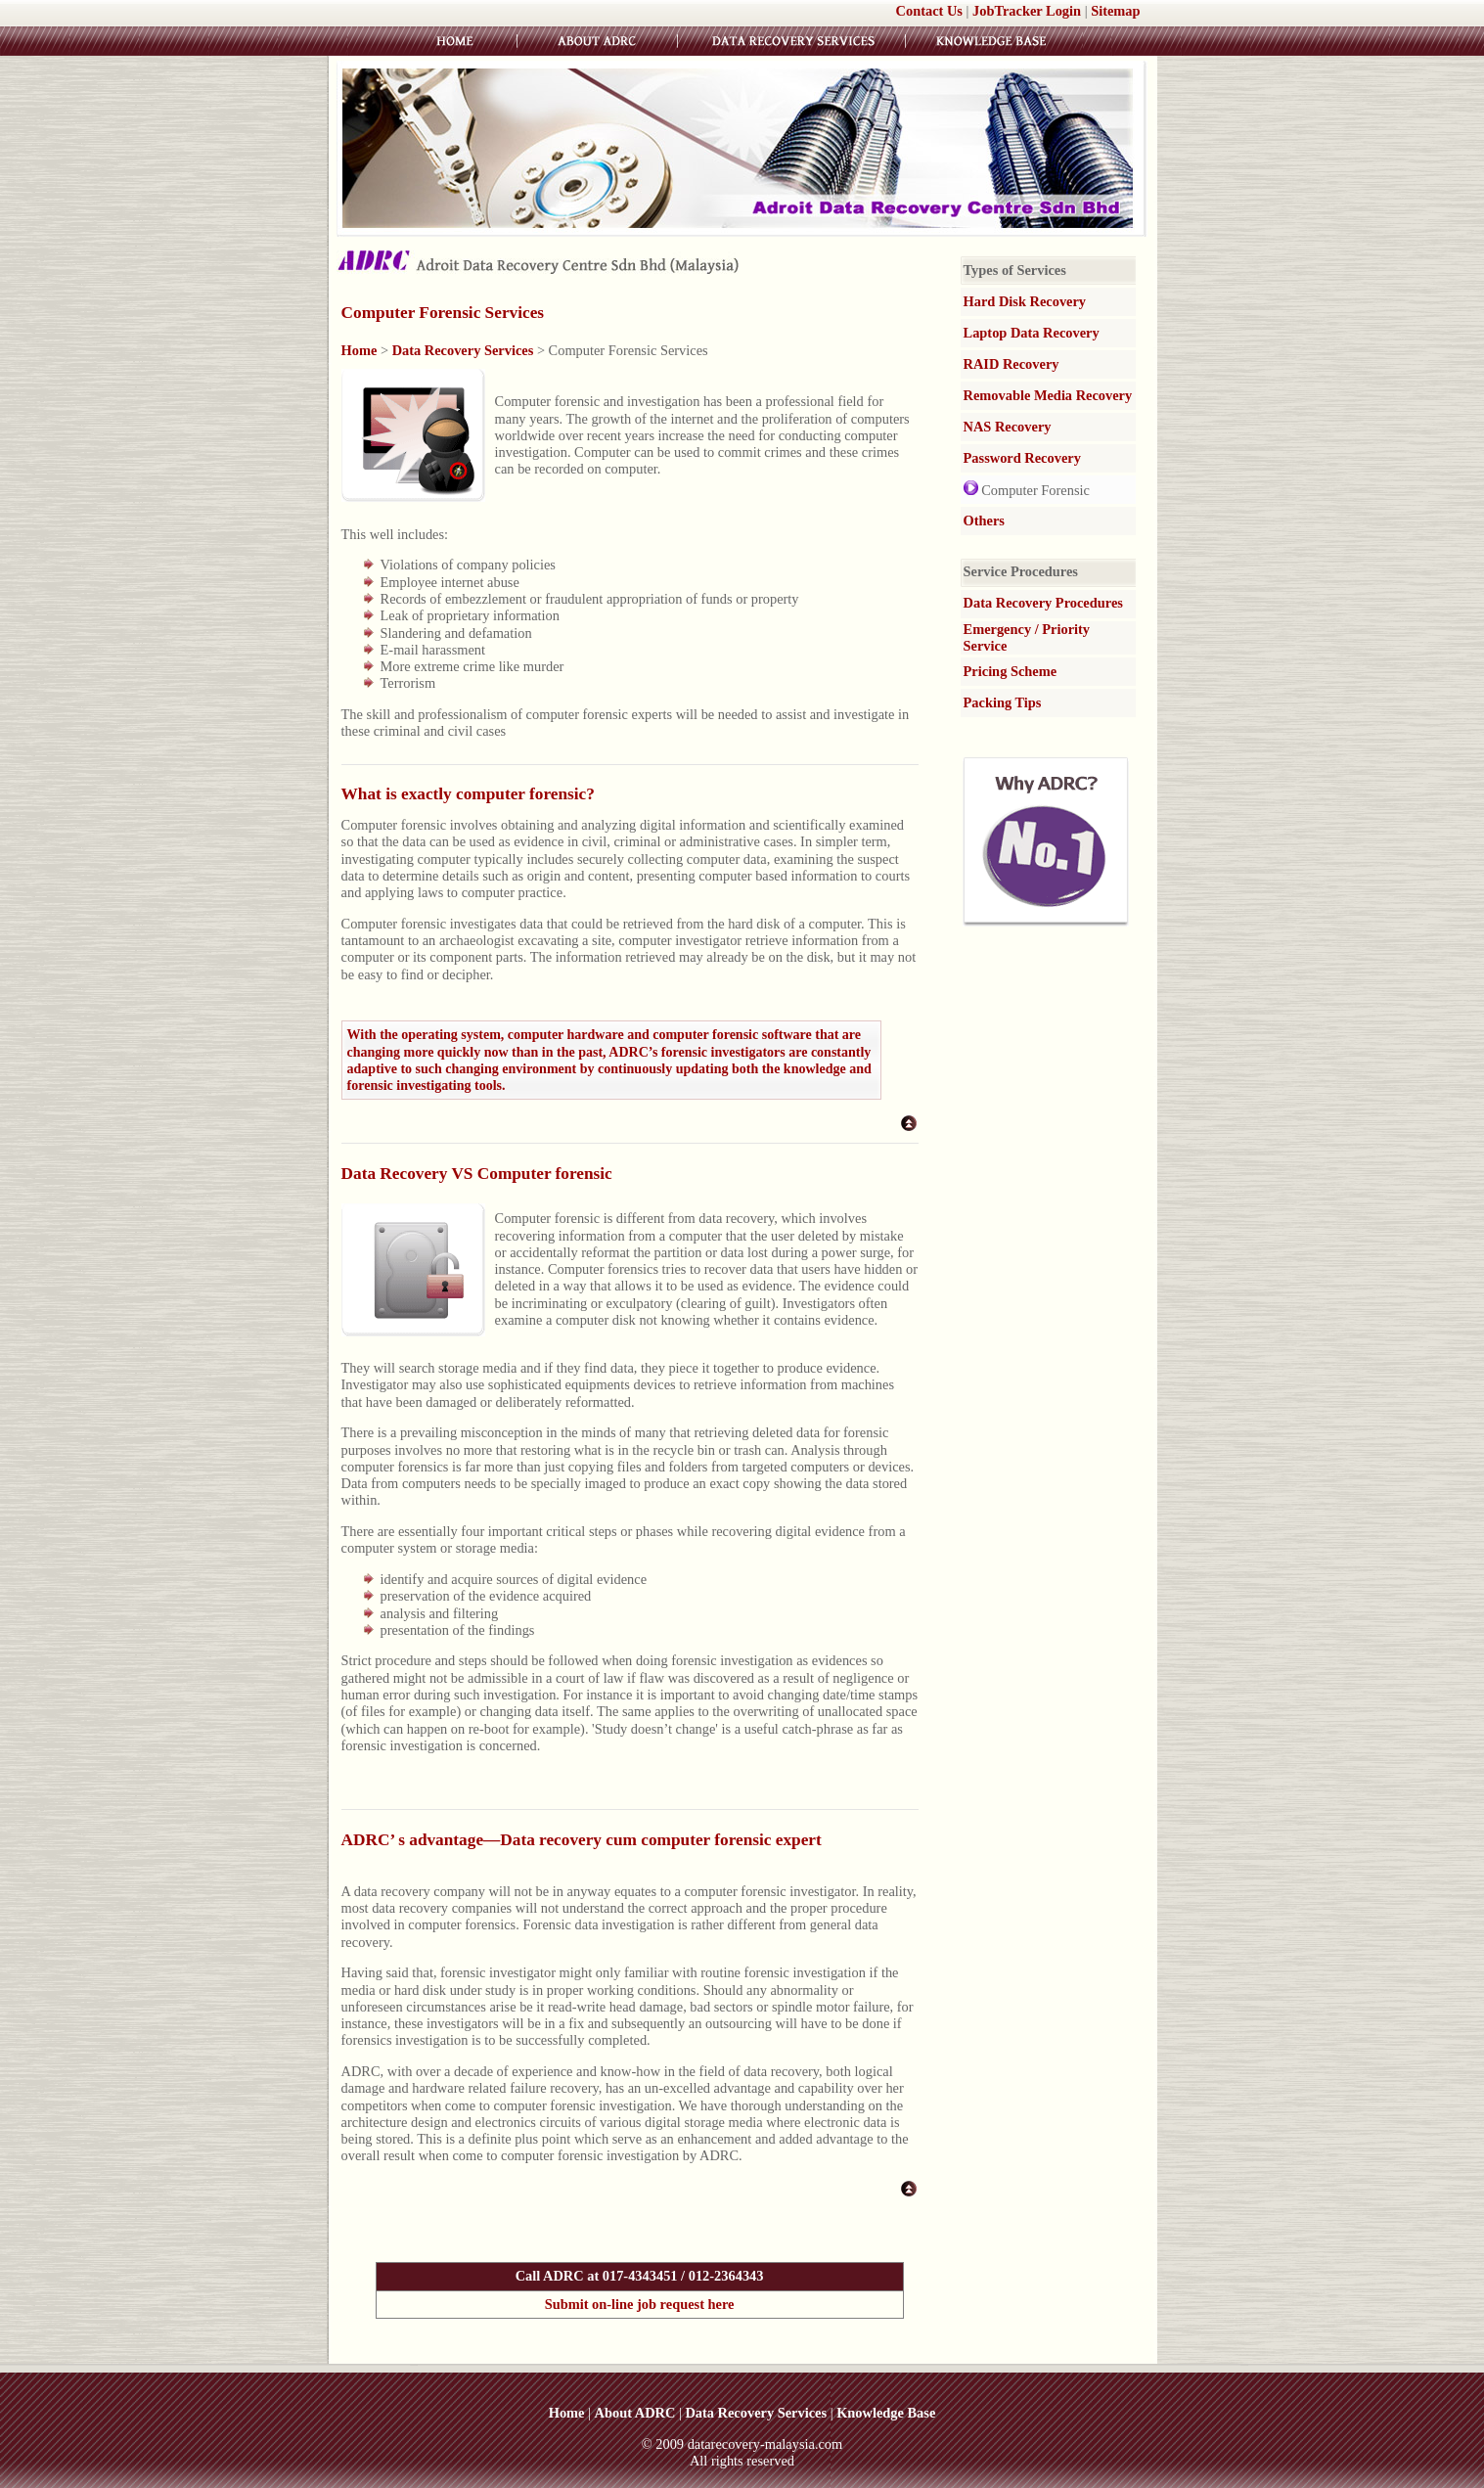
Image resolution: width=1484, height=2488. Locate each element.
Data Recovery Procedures (1043, 603)
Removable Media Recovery (1048, 395)
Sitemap (1115, 11)
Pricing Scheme (1010, 671)
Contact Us (929, 11)
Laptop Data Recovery (1032, 332)
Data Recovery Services (463, 350)
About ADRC (635, 2412)
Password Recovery (1022, 458)
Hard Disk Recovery (1025, 301)
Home (359, 350)
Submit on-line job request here (640, 2304)
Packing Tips (1003, 702)
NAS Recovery (1008, 426)
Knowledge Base (885, 2412)
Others (984, 520)
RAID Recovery (1011, 364)
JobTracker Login (1026, 11)
